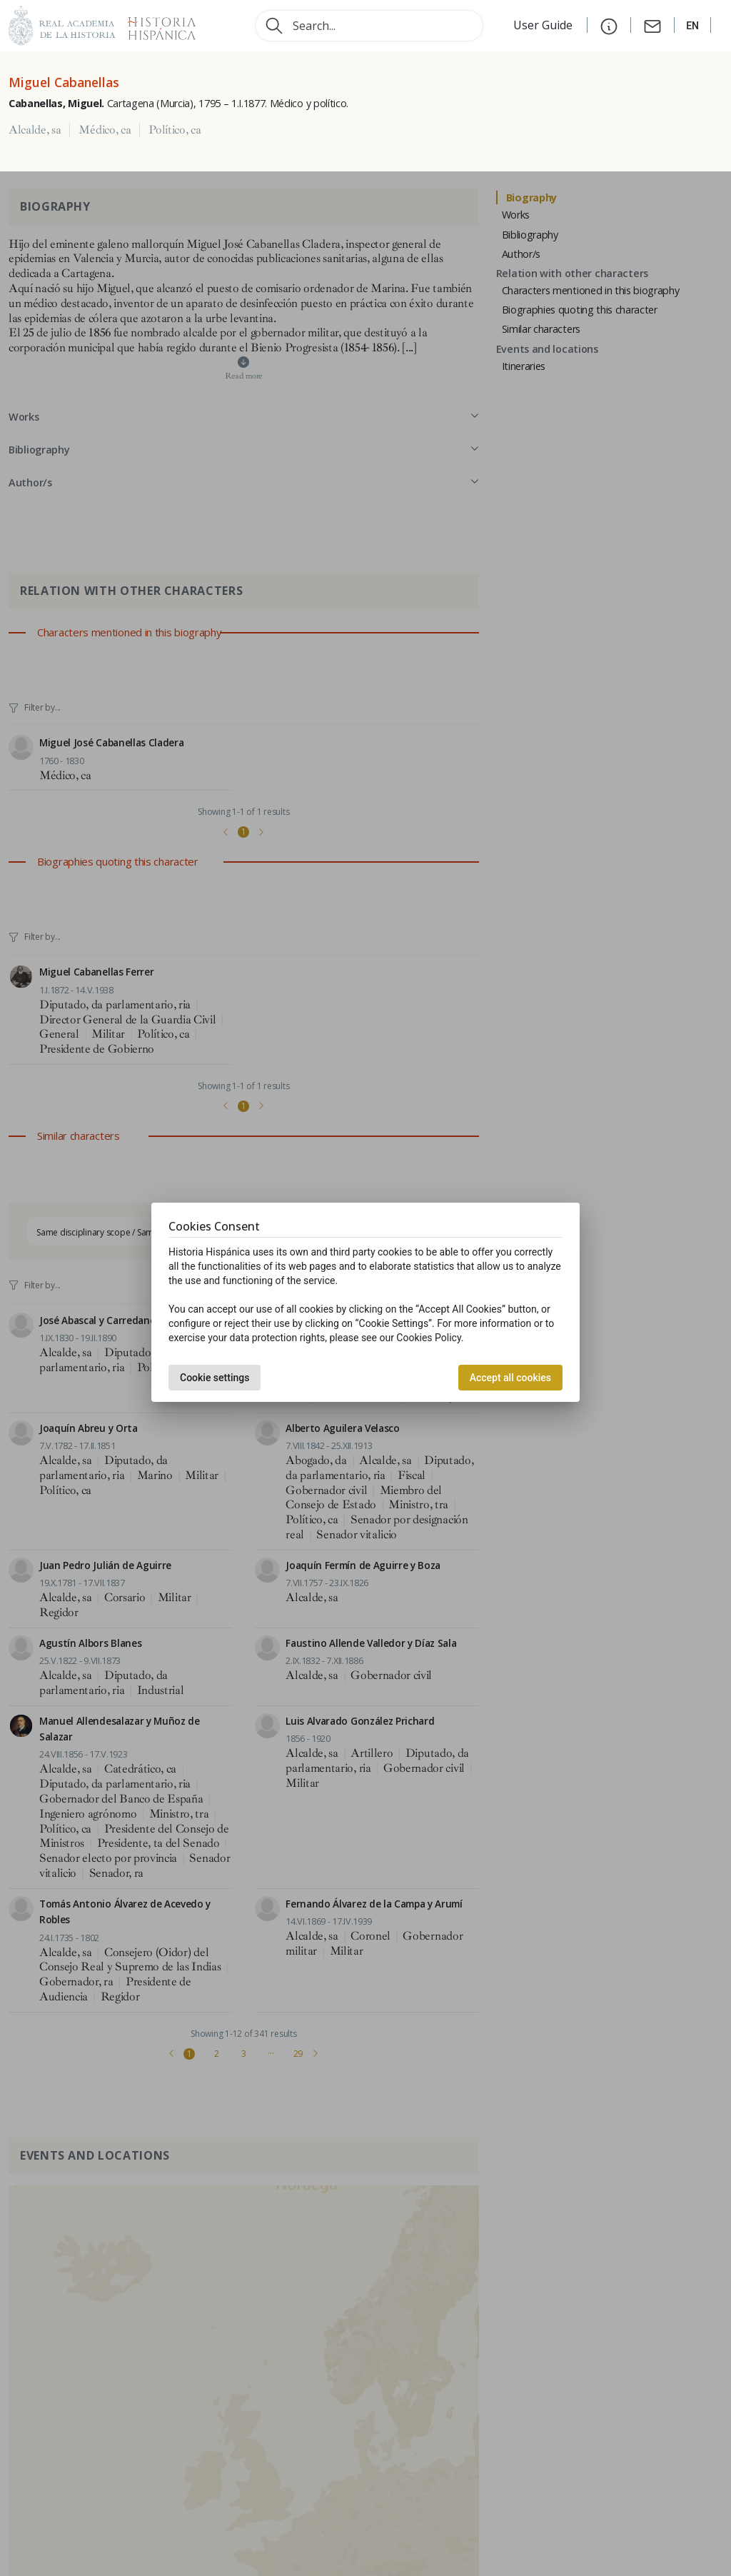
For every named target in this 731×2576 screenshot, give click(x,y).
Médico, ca (105, 130)
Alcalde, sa (35, 130)
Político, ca (174, 130)
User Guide (544, 25)
